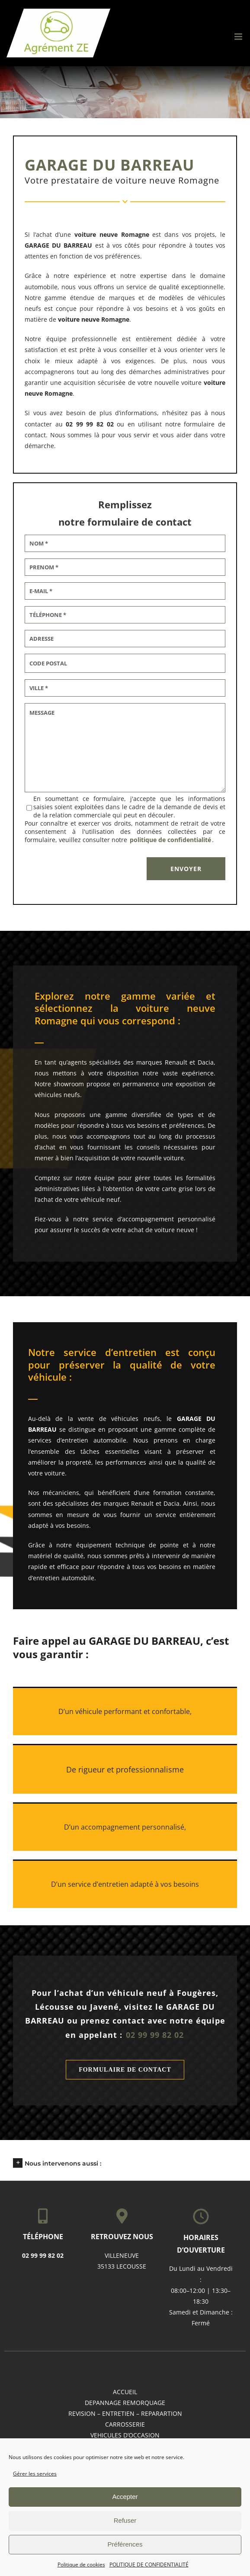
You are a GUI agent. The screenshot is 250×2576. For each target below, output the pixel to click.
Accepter (125, 2496)
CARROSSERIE (125, 2424)
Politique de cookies (81, 2564)
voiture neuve (78, 319)
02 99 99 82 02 (155, 2035)
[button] (125, 2162)
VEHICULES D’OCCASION (125, 2435)
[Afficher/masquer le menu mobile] (239, 36)
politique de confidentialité (170, 840)
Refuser (125, 2520)
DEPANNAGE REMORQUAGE (125, 2402)
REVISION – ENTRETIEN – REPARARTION (125, 2413)
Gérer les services (35, 2473)
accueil (125, 2392)
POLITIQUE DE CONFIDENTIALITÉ (149, 2564)
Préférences (125, 2544)
